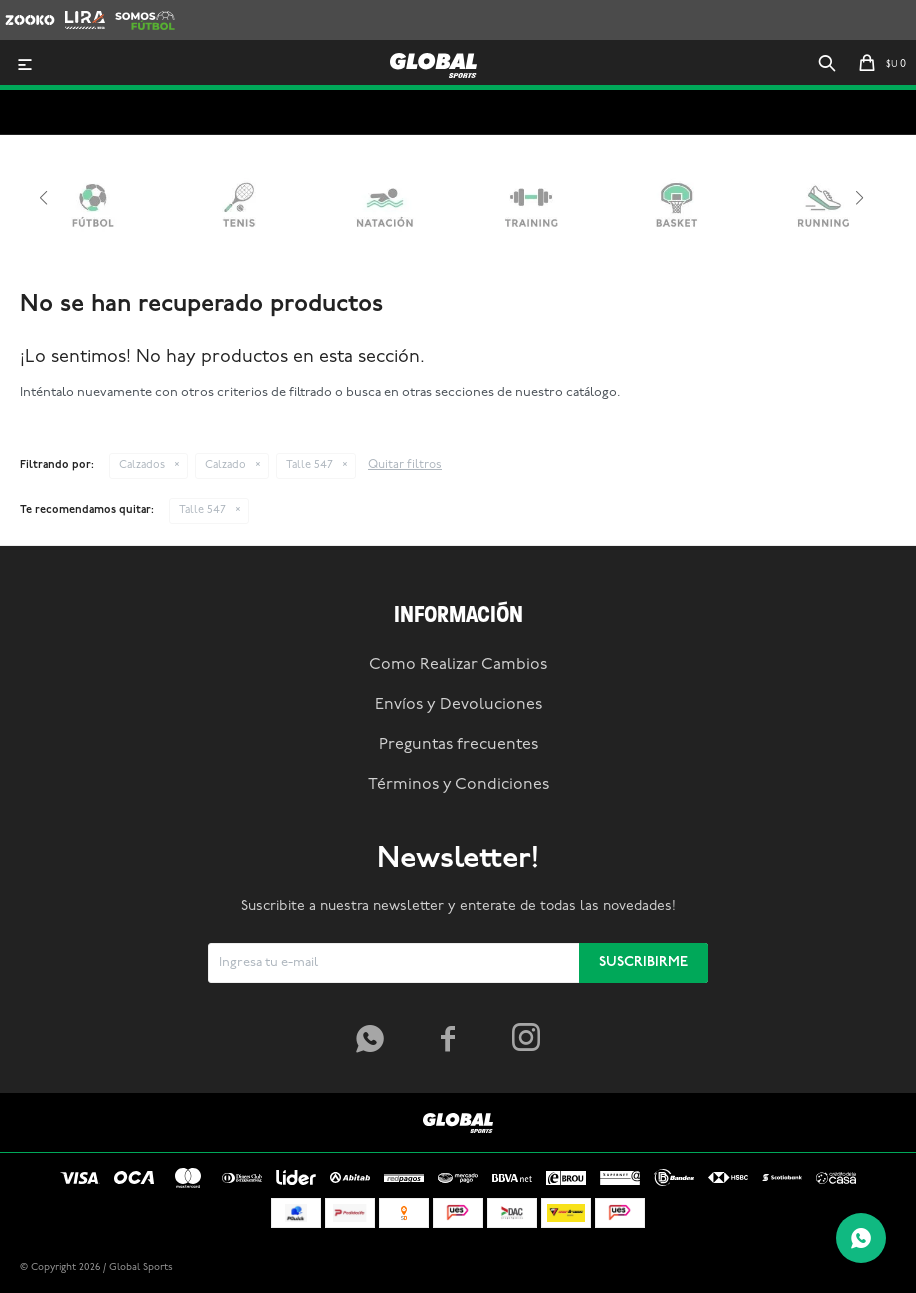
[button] (827, 65)
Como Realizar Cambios (458, 665)
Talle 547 (309, 465)
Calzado (225, 465)
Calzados (142, 465)
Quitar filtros (405, 465)
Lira (76, 9)
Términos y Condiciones (458, 785)
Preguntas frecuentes (458, 745)
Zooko (24, 9)
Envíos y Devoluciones (458, 705)
